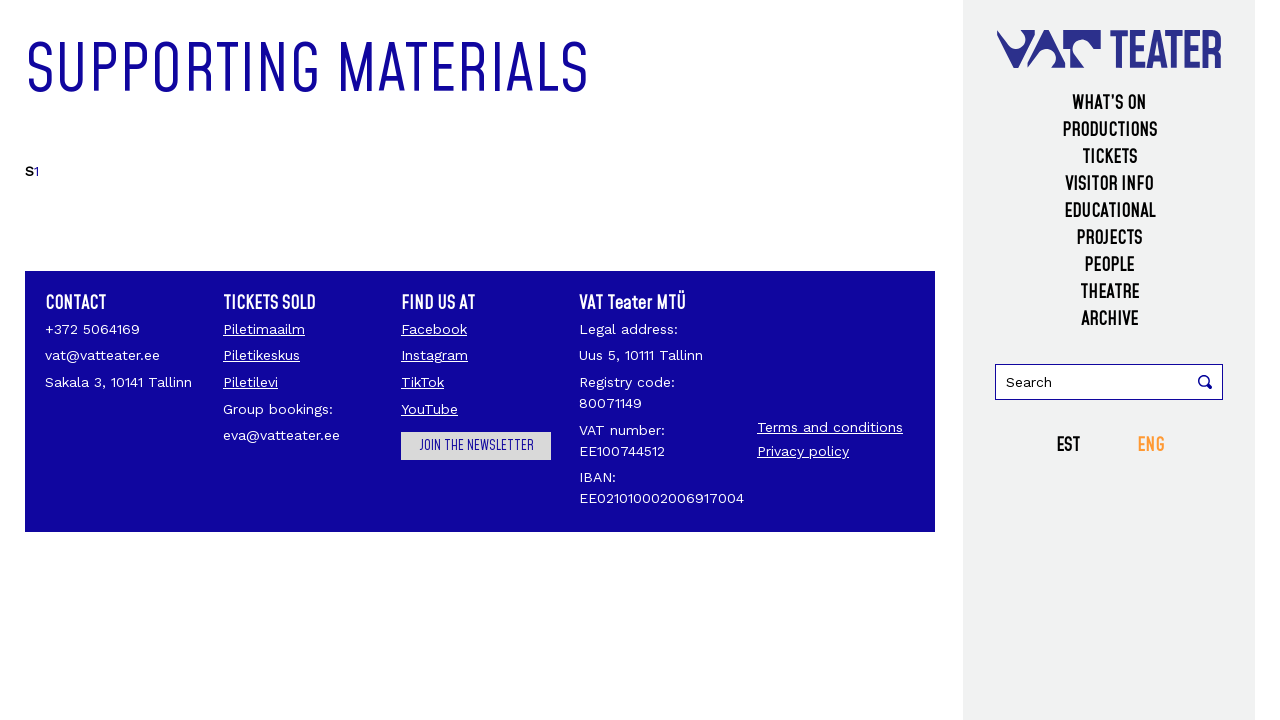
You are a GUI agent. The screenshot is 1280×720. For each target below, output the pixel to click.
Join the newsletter (476, 446)
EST (1068, 445)
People (1109, 265)
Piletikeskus (261, 355)
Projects (1109, 238)
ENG (1150, 445)
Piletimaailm (264, 329)
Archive (1109, 319)
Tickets (1109, 157)
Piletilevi (250, 382)
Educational (1109, 211)
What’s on (1109, 103)
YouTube (429, 409)
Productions (1109, 130)
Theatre (1109, 292)
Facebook (434, 329)
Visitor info (1109, 184)
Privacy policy (803, 451)
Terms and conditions (830, 427)
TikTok (422, 382)
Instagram (434, 355)
